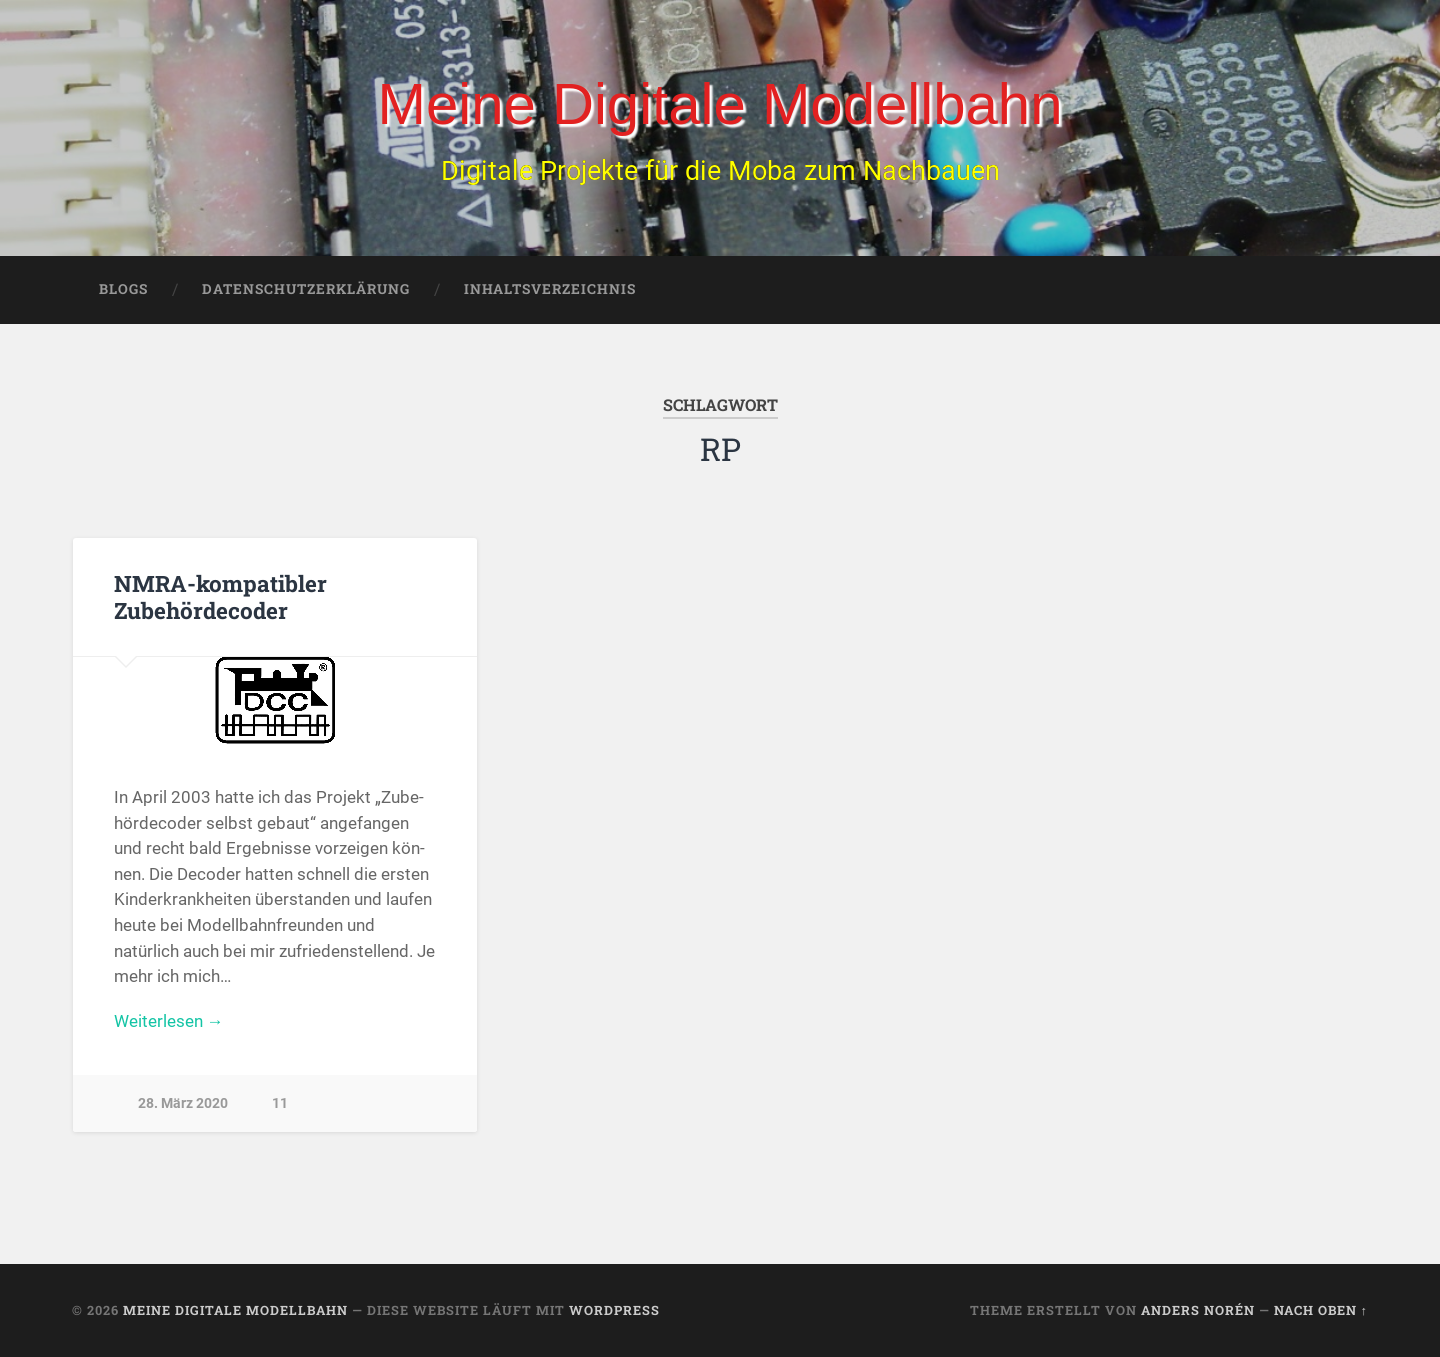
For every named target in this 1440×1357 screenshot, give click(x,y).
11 (280, 1103)
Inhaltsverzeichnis (550, 290)
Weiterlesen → (169, 1021)
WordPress (614, 1310)
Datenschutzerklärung (306, 290)
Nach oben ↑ (1321, 1310)
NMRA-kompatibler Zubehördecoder (220, 597)
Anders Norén (1198, 1310)
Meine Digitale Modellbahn (719, 103)
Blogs (123, 290)
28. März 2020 (183, 1103)
